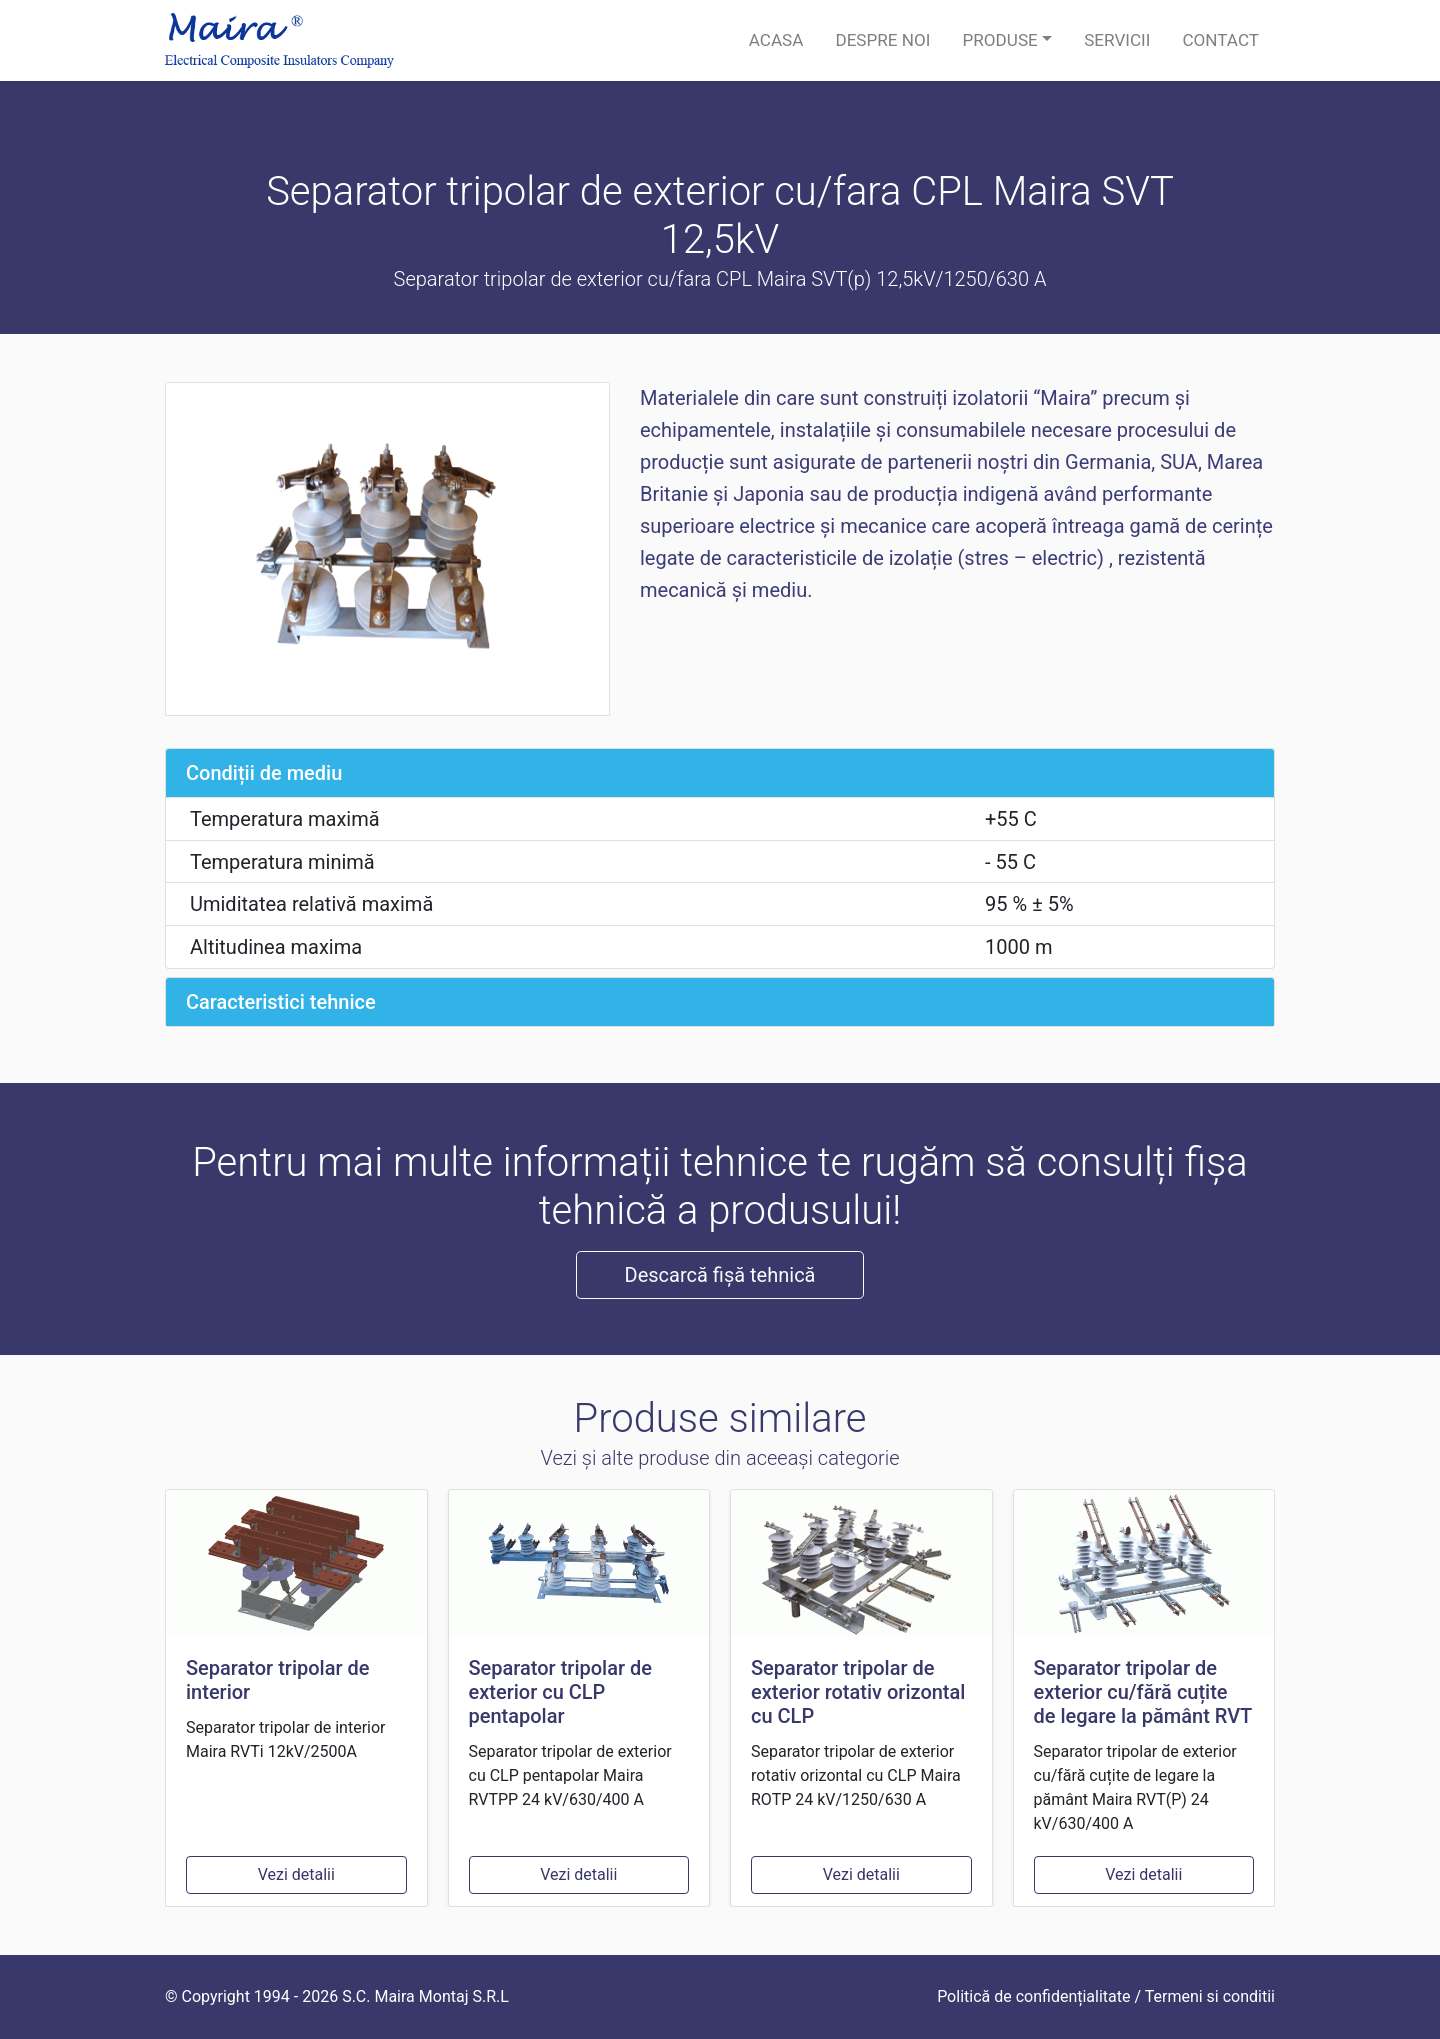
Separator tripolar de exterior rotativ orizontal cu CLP (858, 1692)
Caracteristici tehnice (281, 1002)
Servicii (1117, 40)
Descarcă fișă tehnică (720, 1275)
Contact (1220, 40)
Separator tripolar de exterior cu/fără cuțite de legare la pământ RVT (1143, 1692)
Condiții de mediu (264, 773)
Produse (999, 40)
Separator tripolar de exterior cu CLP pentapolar (560, 1692)
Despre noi (882, 40)
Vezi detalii (296, 1874)
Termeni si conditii (1210, 1996)
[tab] (720, 773)
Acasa (776, 40)
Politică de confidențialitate (1033, 1996)
